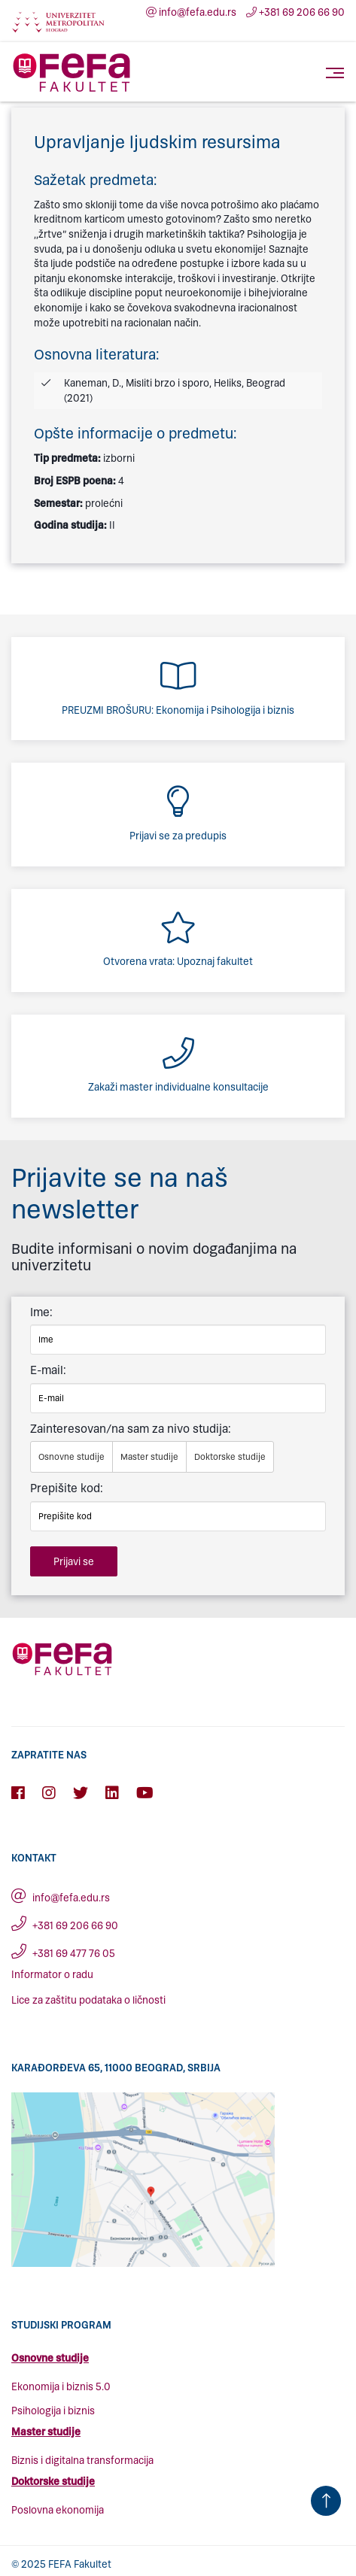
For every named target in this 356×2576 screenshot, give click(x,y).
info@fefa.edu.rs (191, 12)
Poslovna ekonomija (57, 2510)
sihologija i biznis (56, 2411)
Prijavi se (73, 1562)
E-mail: (48, 1370)
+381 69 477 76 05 (63, 1953)
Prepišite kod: (66, 1488)
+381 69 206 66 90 (295, 12)
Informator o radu (52, 1975)
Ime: (41, 1312)
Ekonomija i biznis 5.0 (61, 2387)
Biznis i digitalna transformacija (82, 2460)
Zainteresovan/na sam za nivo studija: (130, 1429)
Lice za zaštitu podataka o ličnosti (88, 2000)
